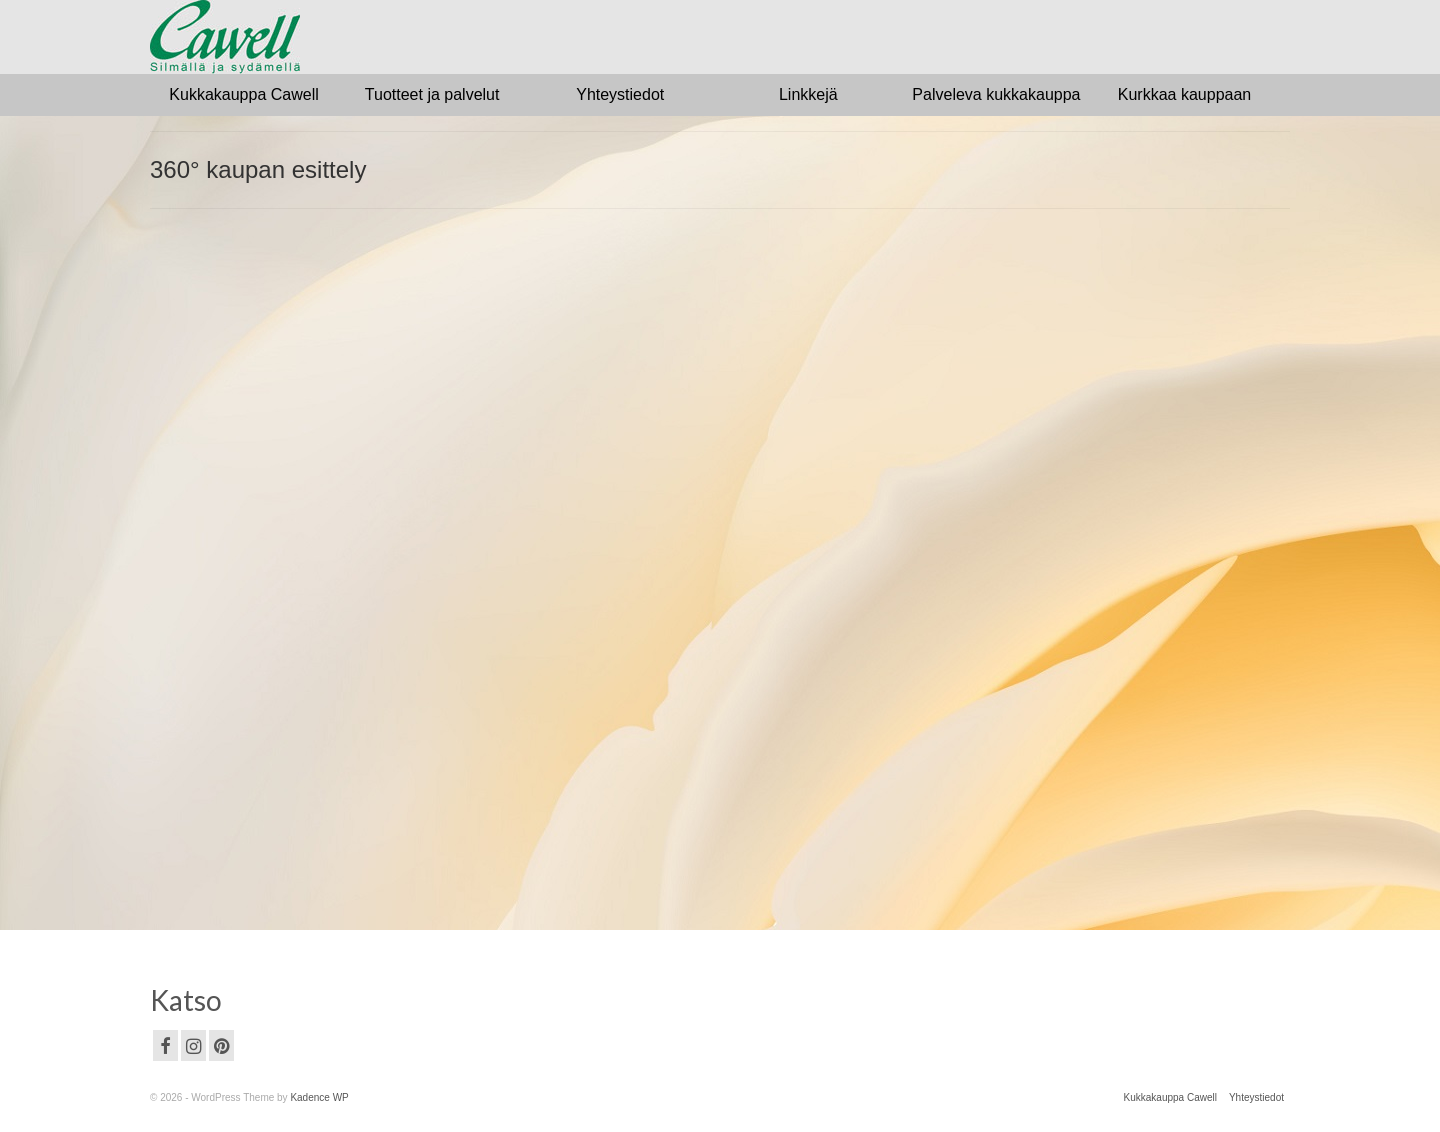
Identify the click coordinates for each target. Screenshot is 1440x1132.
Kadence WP (319, 1097)
